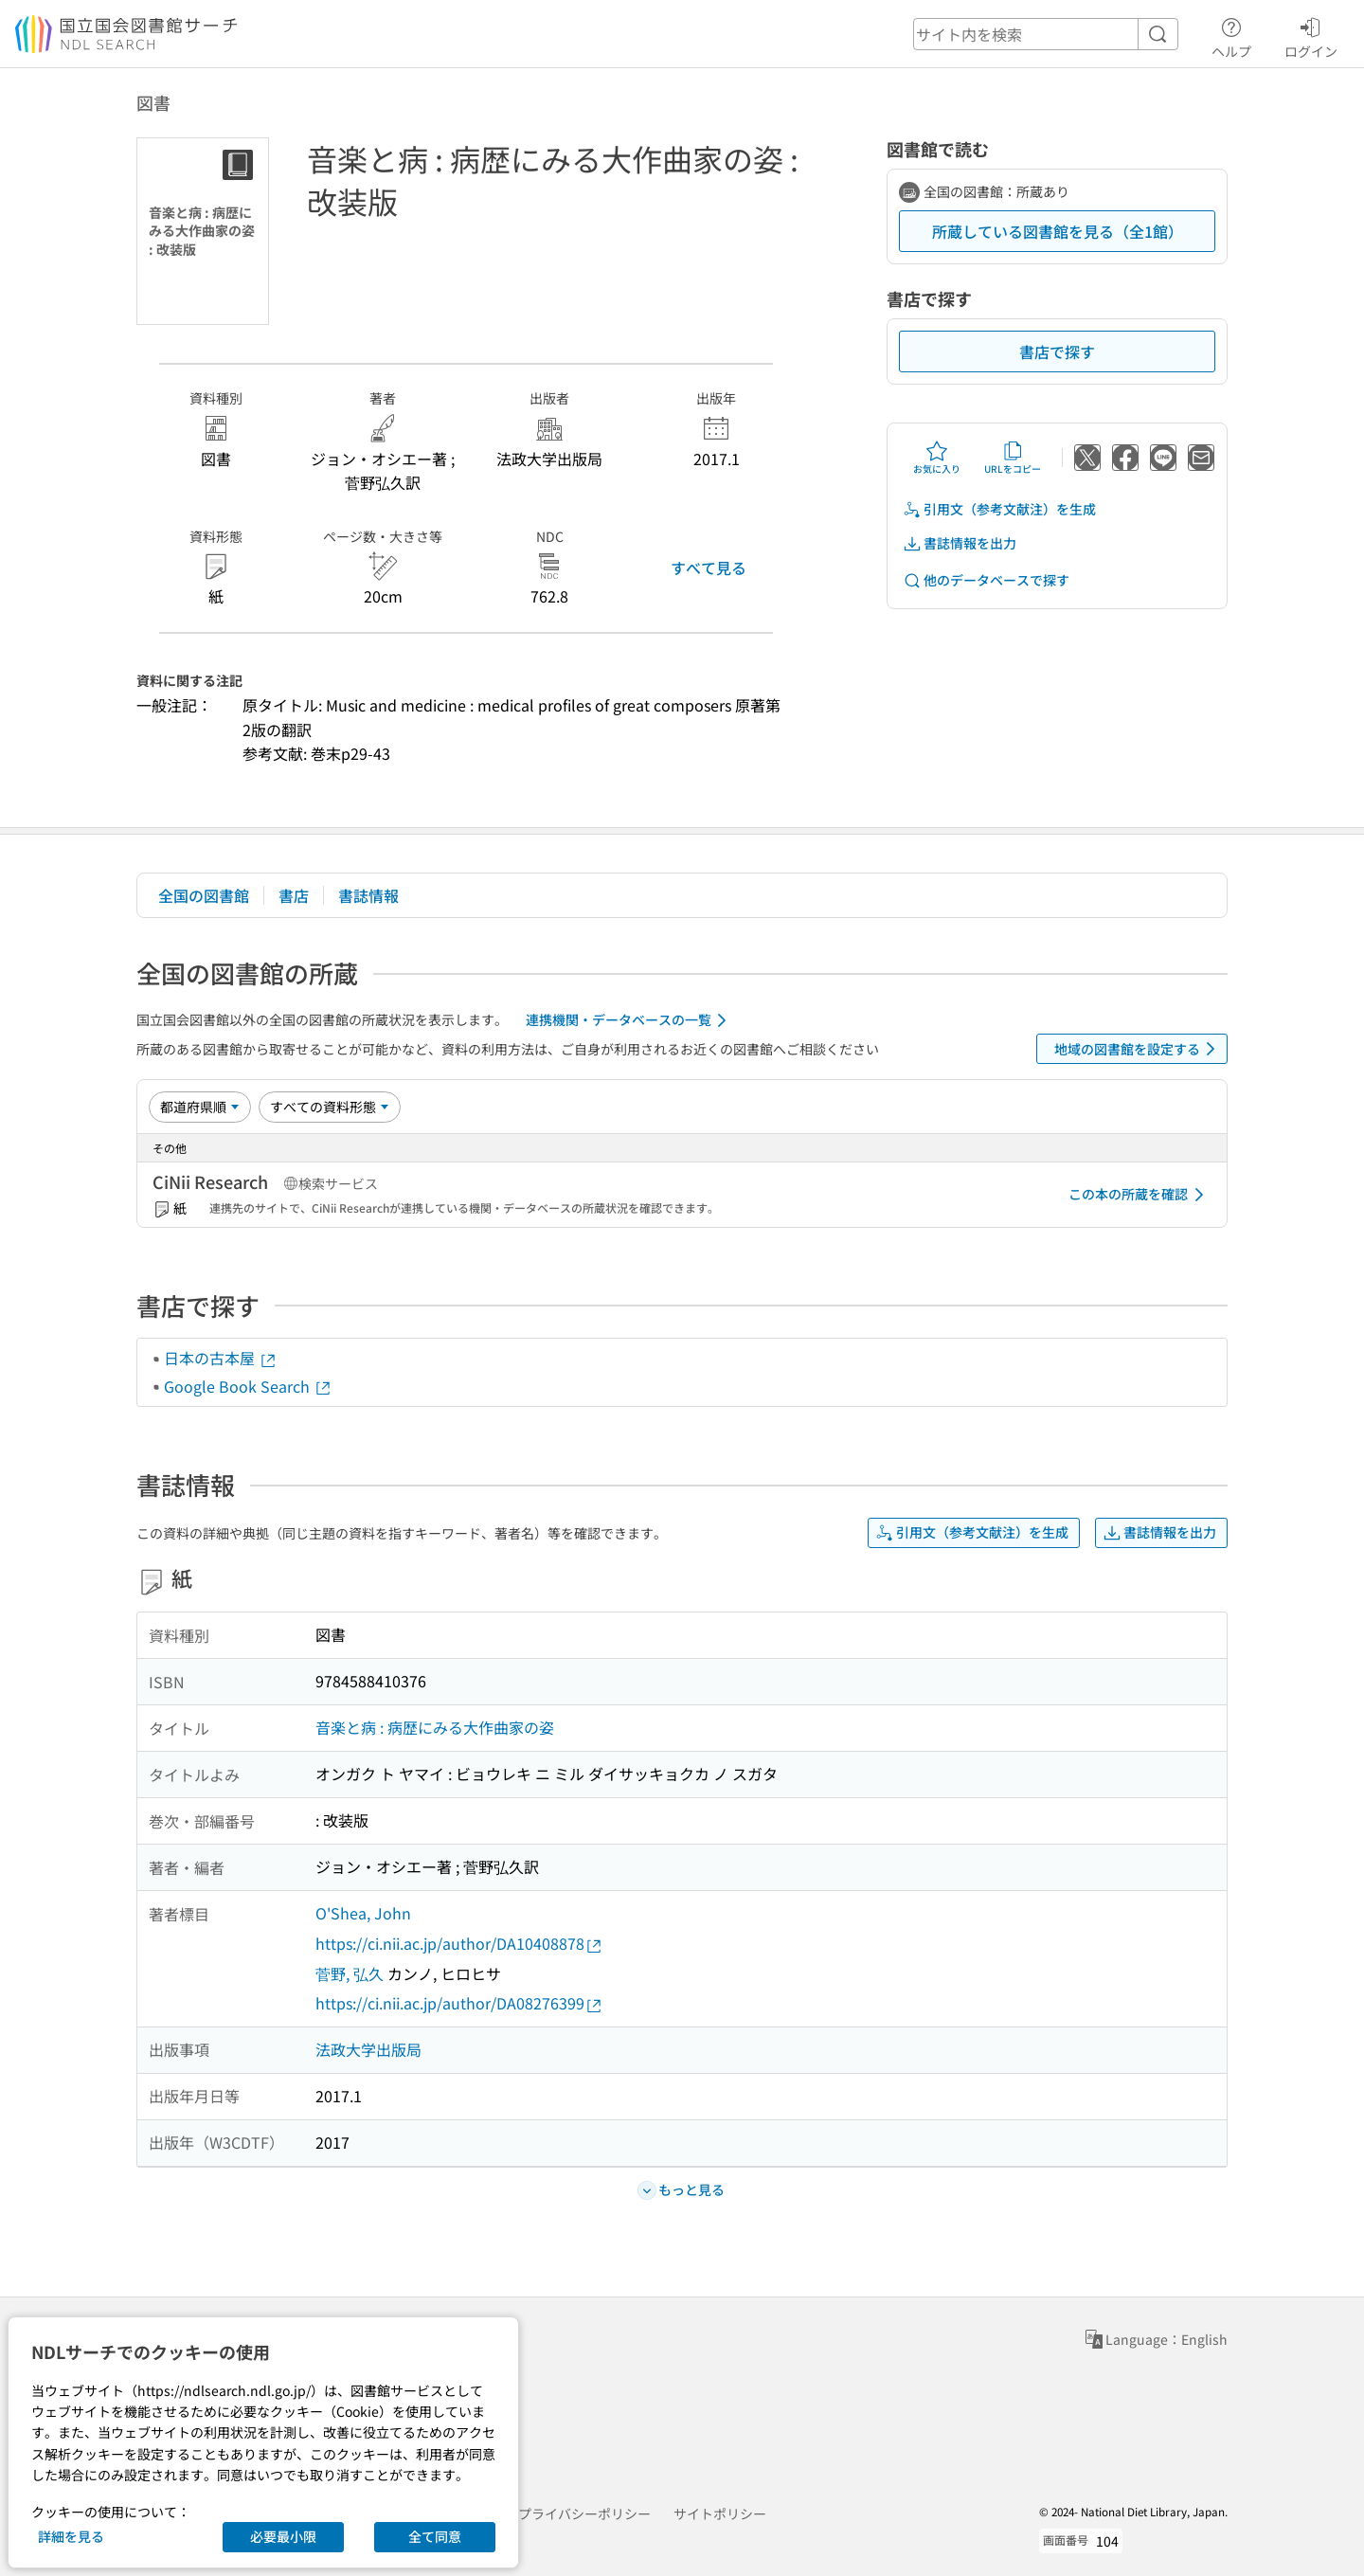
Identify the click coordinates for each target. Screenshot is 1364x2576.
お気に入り (936, 458)
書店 (293, 895)
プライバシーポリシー (584, 2513)
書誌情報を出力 (959, 543)
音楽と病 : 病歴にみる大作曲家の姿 (434, 1727)
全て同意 (434, 2536)
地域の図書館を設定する (1138, 1048)
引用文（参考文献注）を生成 (999, 509)
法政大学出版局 (368, 2049)
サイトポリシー (719, 2513)
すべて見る (708, 567)
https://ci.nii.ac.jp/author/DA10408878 (459, 1943)
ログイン (1310, 35)
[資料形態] (330, 1106)
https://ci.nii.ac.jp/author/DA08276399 (459, 2003)
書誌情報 (368, 895)
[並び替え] (200, 1106)
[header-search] (1045, 34)
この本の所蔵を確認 (1139, 1194)
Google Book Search (248, 1386)
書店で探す (1057, 351)
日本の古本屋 (221, 1357)
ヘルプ (1231, 35)
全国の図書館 (203, 895)
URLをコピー (1012, 458)
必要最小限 (283, 2536)
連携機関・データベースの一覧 (629, 1020)
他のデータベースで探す (986, 580)
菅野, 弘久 (349, 1973)
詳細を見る (71, 2536)
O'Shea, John (363, 1912)
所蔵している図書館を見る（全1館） (1057, 231)
